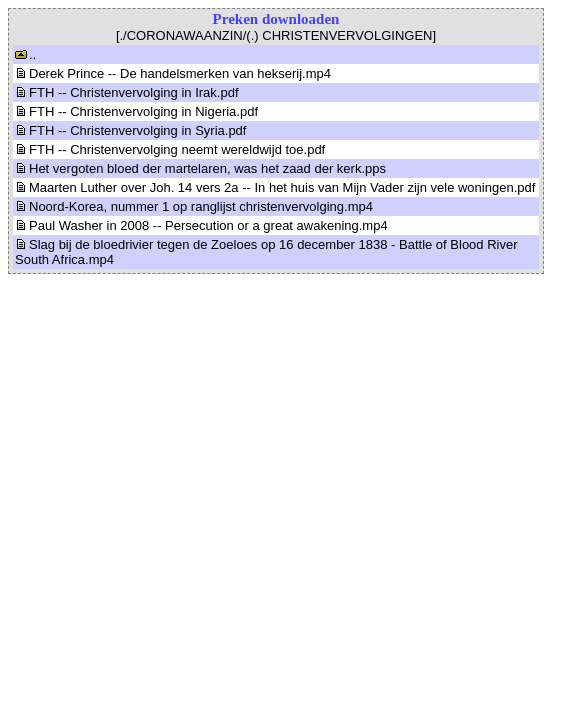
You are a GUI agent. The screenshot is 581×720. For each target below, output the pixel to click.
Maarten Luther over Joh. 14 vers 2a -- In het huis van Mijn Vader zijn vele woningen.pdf (275, 187)
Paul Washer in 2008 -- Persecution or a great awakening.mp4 (201, 225)
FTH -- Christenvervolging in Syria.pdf (130, 130)
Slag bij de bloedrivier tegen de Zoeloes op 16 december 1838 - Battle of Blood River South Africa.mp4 (266, 252)
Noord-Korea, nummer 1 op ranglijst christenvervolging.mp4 (194, 206)
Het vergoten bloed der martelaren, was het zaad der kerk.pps (200, 168)
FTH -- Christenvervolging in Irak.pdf (127, 92)
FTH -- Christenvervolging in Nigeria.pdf (136, 111)
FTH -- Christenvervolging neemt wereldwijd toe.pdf (170, 149)
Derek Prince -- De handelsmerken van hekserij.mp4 (173, 73)
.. (25, 54)
